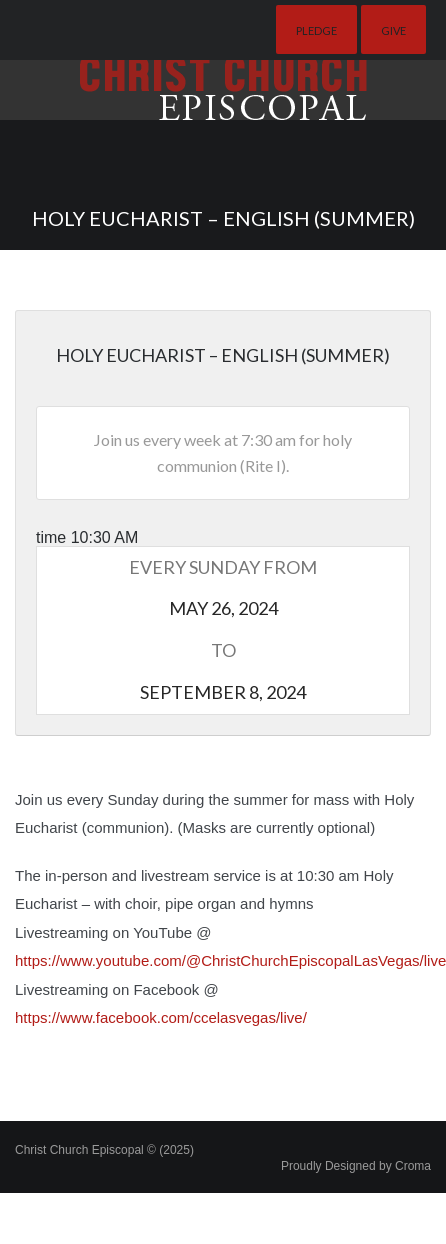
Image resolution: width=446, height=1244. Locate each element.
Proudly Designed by (356, 1166)
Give (393, 30)
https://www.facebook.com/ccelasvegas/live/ (161, 1017)
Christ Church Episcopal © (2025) (104, 1150)
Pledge (316, 30)
